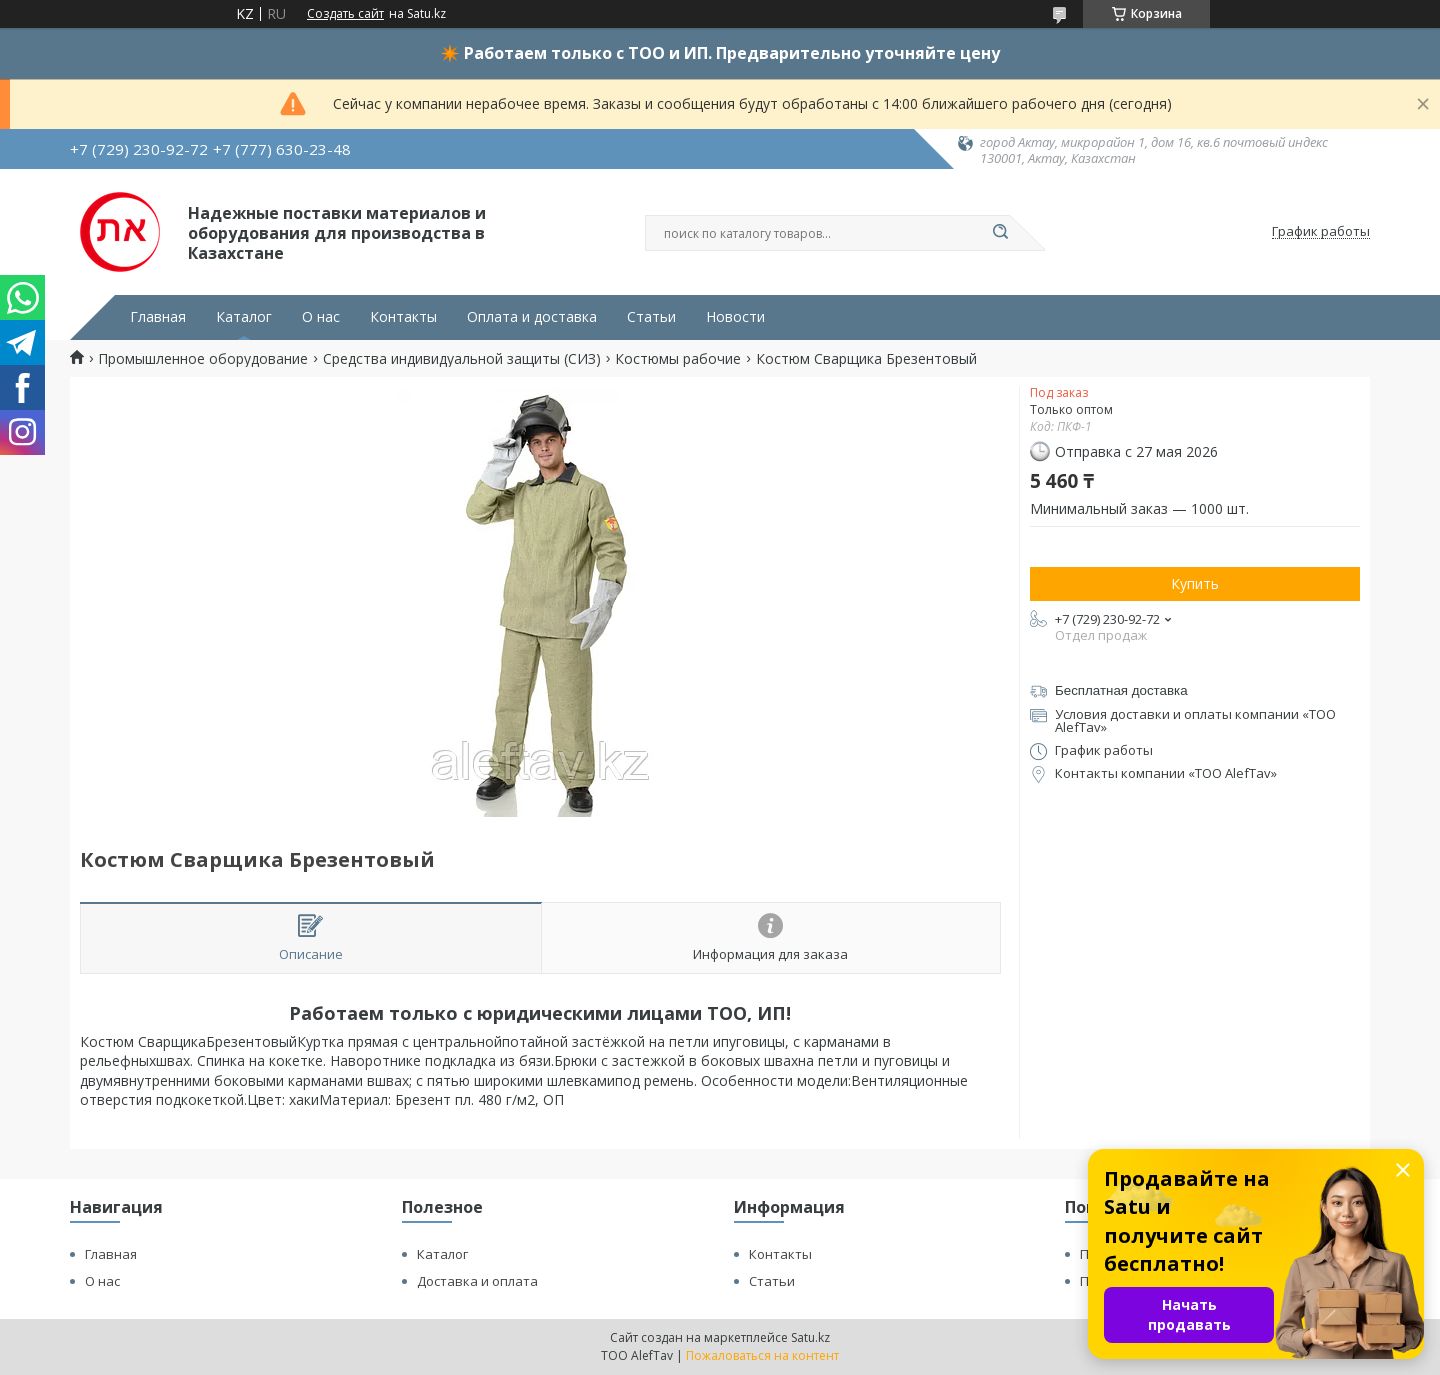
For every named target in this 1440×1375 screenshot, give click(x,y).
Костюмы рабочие (678, 359)
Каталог (244, 317)
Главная (158, 317)
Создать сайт (345, 14)
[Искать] (1000, 233)
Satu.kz (810, 1337)
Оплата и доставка (532, 317)
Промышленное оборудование (203, 359)
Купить (1195, 583)
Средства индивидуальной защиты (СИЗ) (462, 359)
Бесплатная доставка (1121, 690)
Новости (735, 317)
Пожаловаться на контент (762, 1355)
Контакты (403, 317)
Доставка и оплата (477, 1281)
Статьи (651, 317)
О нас (321, 317)
